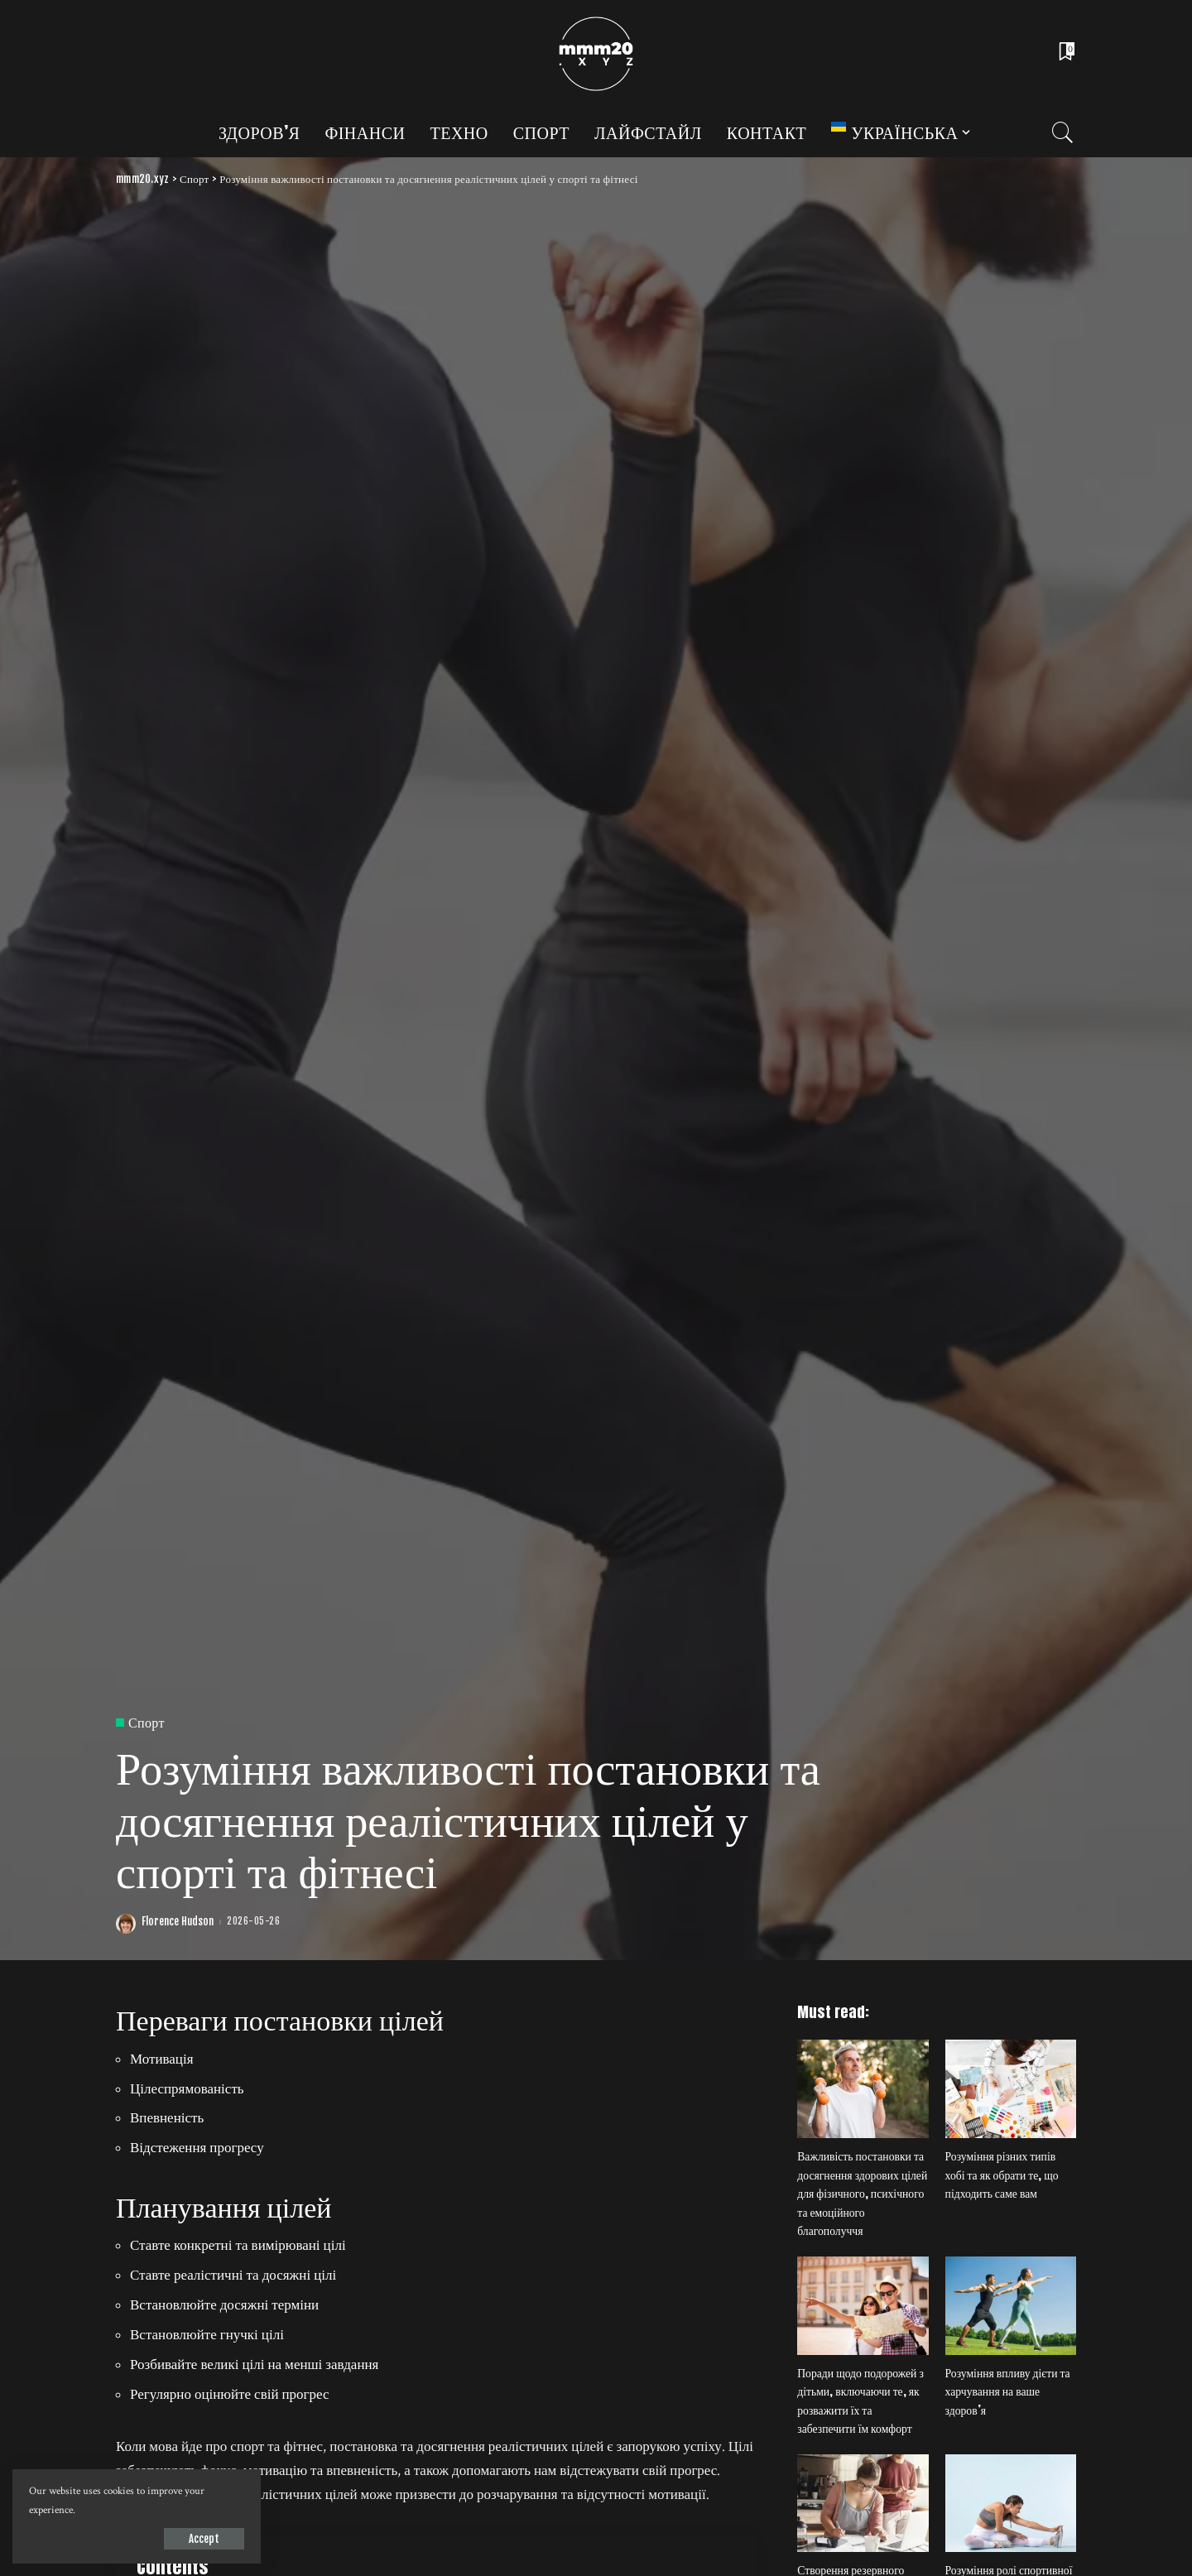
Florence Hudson (178, 1921)
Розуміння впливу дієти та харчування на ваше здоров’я (1007, 2391)
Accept (204, 2538)
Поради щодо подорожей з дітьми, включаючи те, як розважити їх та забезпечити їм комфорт (860, 2401)
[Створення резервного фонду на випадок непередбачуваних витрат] (862, 2503)
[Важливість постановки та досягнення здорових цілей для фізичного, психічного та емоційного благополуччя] (862, 2089)
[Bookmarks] (1065, 53)
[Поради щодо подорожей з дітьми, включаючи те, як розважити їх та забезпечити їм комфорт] (862, 2305)
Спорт (146, 1722)
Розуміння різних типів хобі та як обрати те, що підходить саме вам (1002, 2174)
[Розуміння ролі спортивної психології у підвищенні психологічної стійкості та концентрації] (1010, 2503)
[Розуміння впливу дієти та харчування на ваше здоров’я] (1010, 2305)
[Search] (1063, 132)
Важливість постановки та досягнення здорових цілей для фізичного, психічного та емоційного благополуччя (862, 2193)
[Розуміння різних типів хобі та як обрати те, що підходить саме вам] (1010, 2089)
